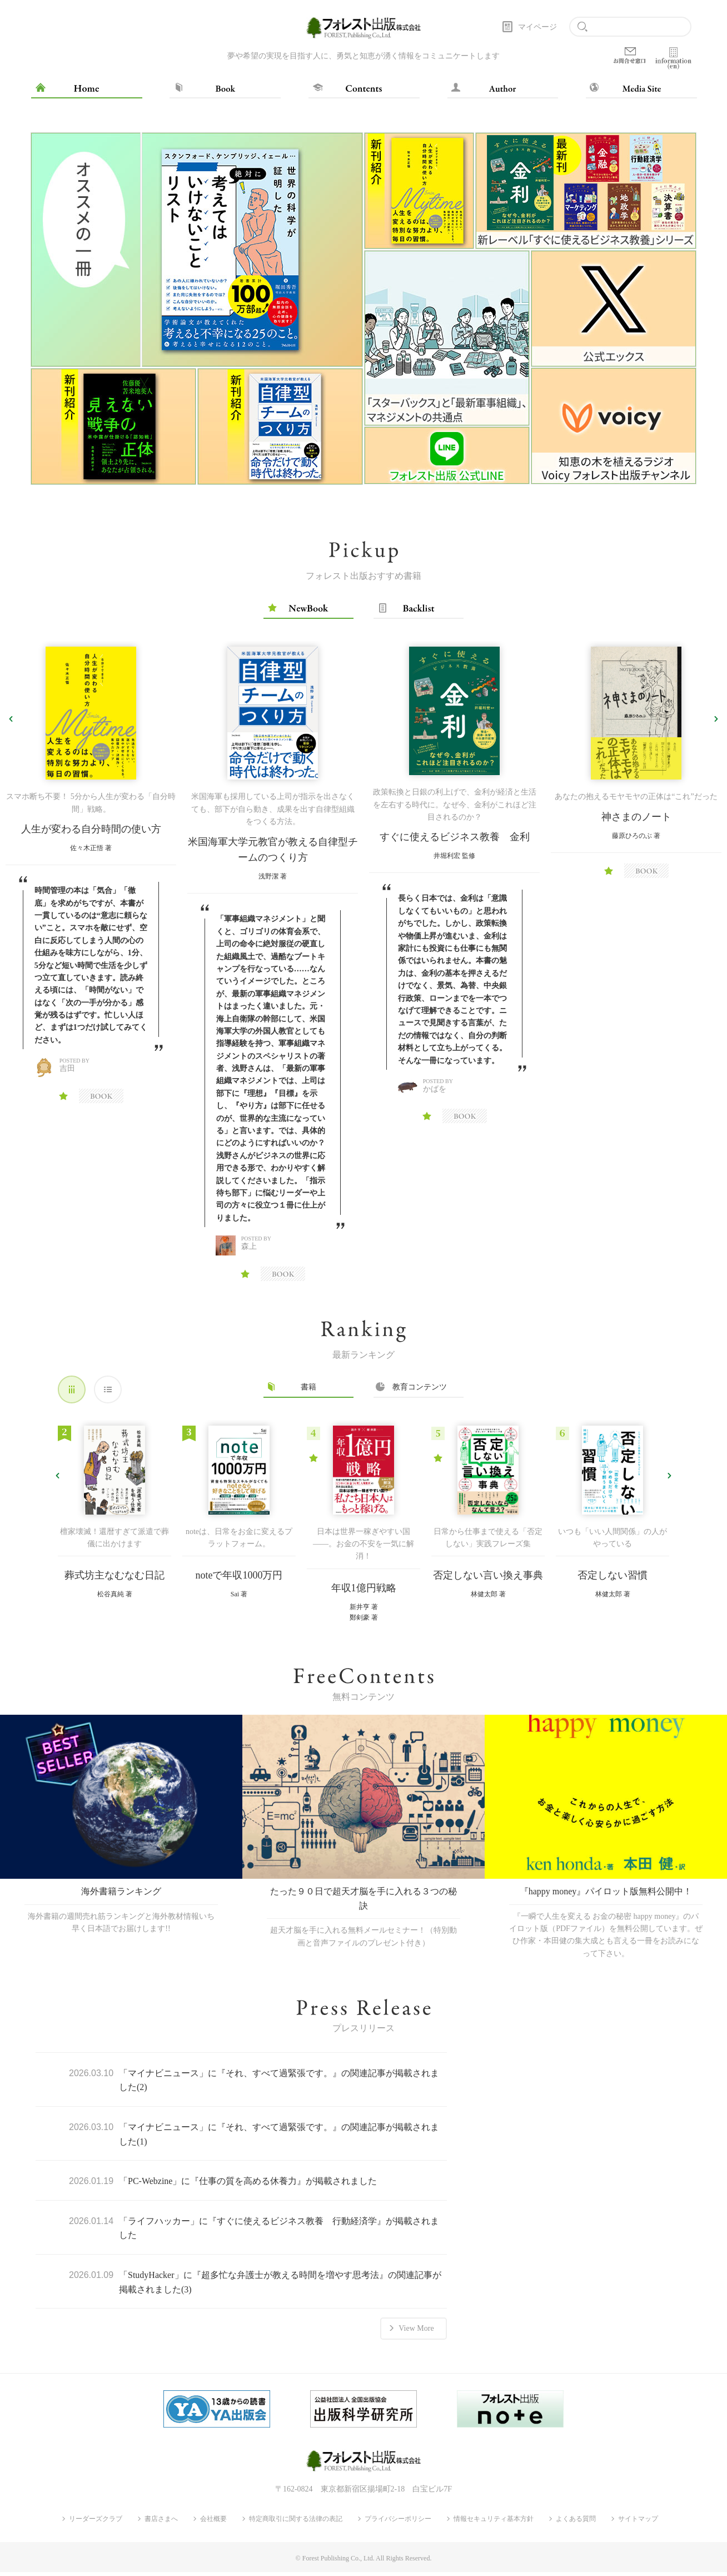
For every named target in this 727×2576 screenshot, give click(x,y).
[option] (197, 308)
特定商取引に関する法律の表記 (295, 2523)
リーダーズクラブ (95, 2523)
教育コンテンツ (418, 1387)
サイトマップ (638, 2523)
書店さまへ (161, 2523)
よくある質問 (576, 2523)
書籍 (308, 1387)
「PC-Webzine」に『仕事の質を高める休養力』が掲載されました (248, 2195)
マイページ (537, 27)
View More (416, 2339)
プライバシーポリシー (398, 2523)
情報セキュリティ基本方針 (494, 2523)
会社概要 (213, 2523)
